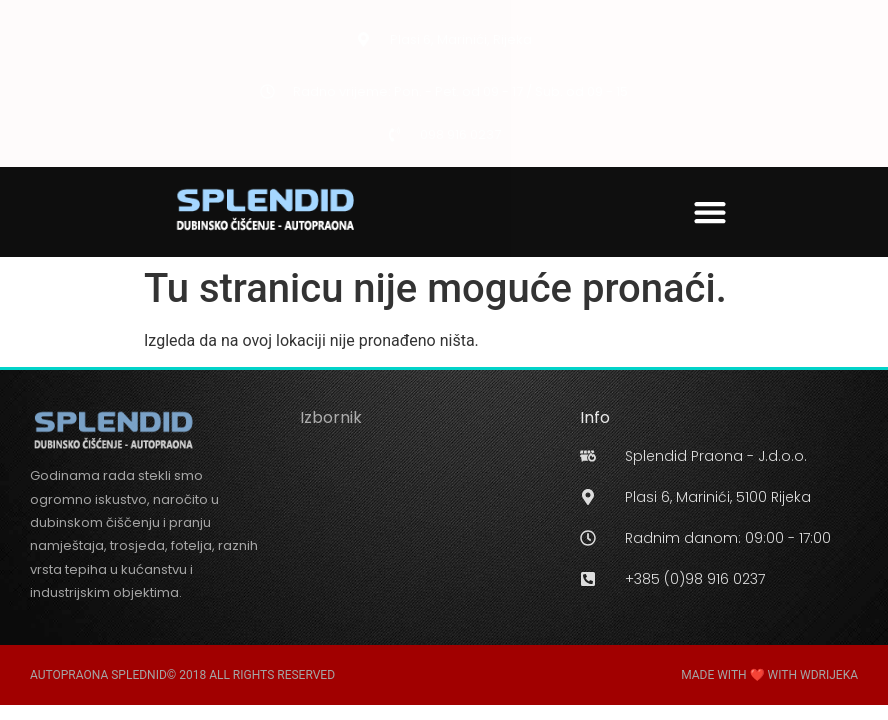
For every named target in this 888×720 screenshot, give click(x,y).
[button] (710, 211)
